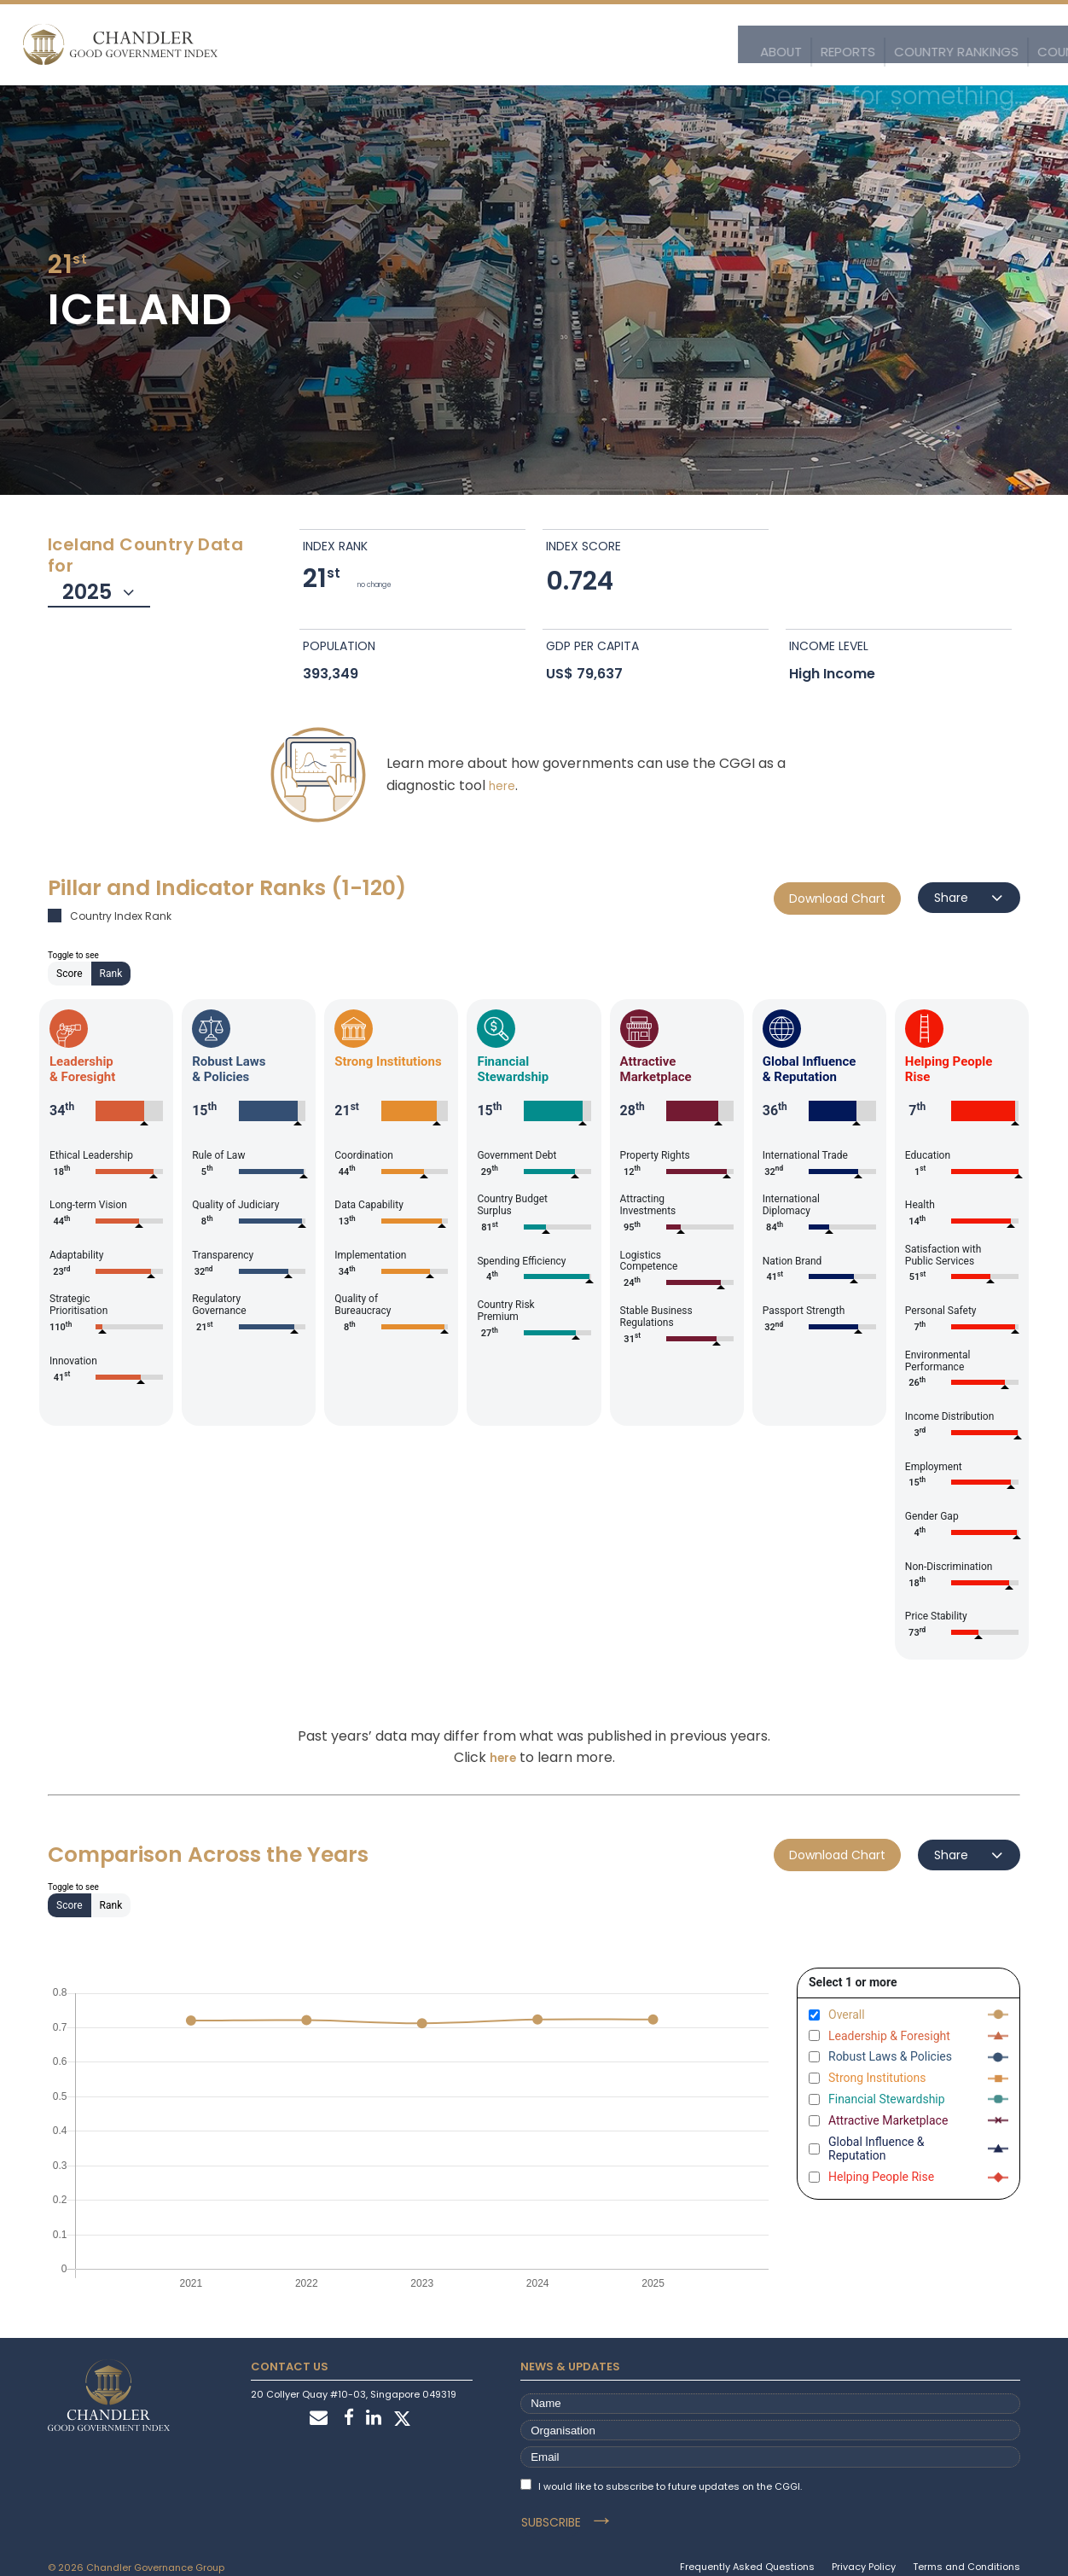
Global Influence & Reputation (876, 2149)
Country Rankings (508, 45)
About (349, 45)
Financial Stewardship (886, 2099)
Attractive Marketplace (888, 2120)
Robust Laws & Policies (890, 2056)
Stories (981, 45)
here (502, 785)
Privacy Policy (864, 2548)
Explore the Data (753, 45)
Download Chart (837, 898)
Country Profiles (633, 45)
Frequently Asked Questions (747, 2548)
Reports (410, 45)
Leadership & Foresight (889, 2036)
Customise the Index (880, 45)
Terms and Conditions (966, 2548)
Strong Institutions (877, 2078)
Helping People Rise (881, 2176)
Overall (846, 2014)
